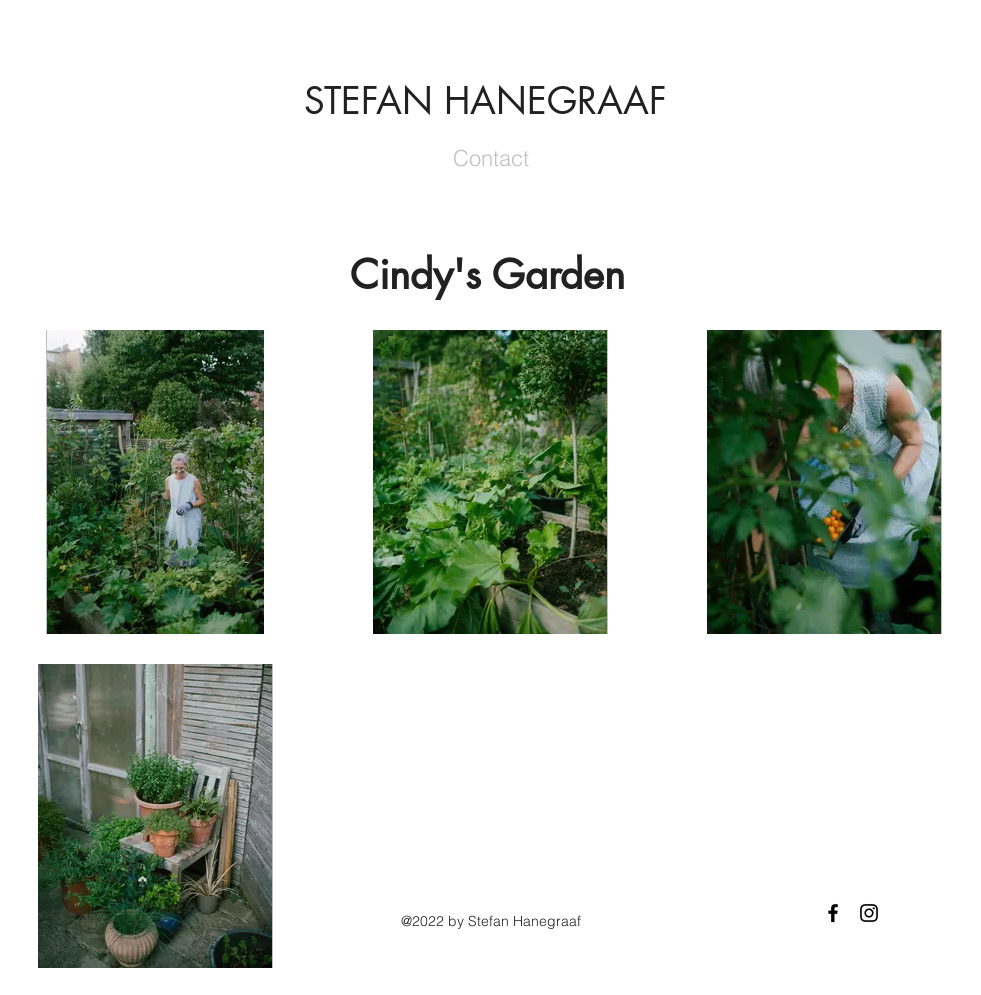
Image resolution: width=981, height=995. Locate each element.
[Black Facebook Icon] (833, 913)
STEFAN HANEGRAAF (485, 101)
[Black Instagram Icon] (869, 913)
